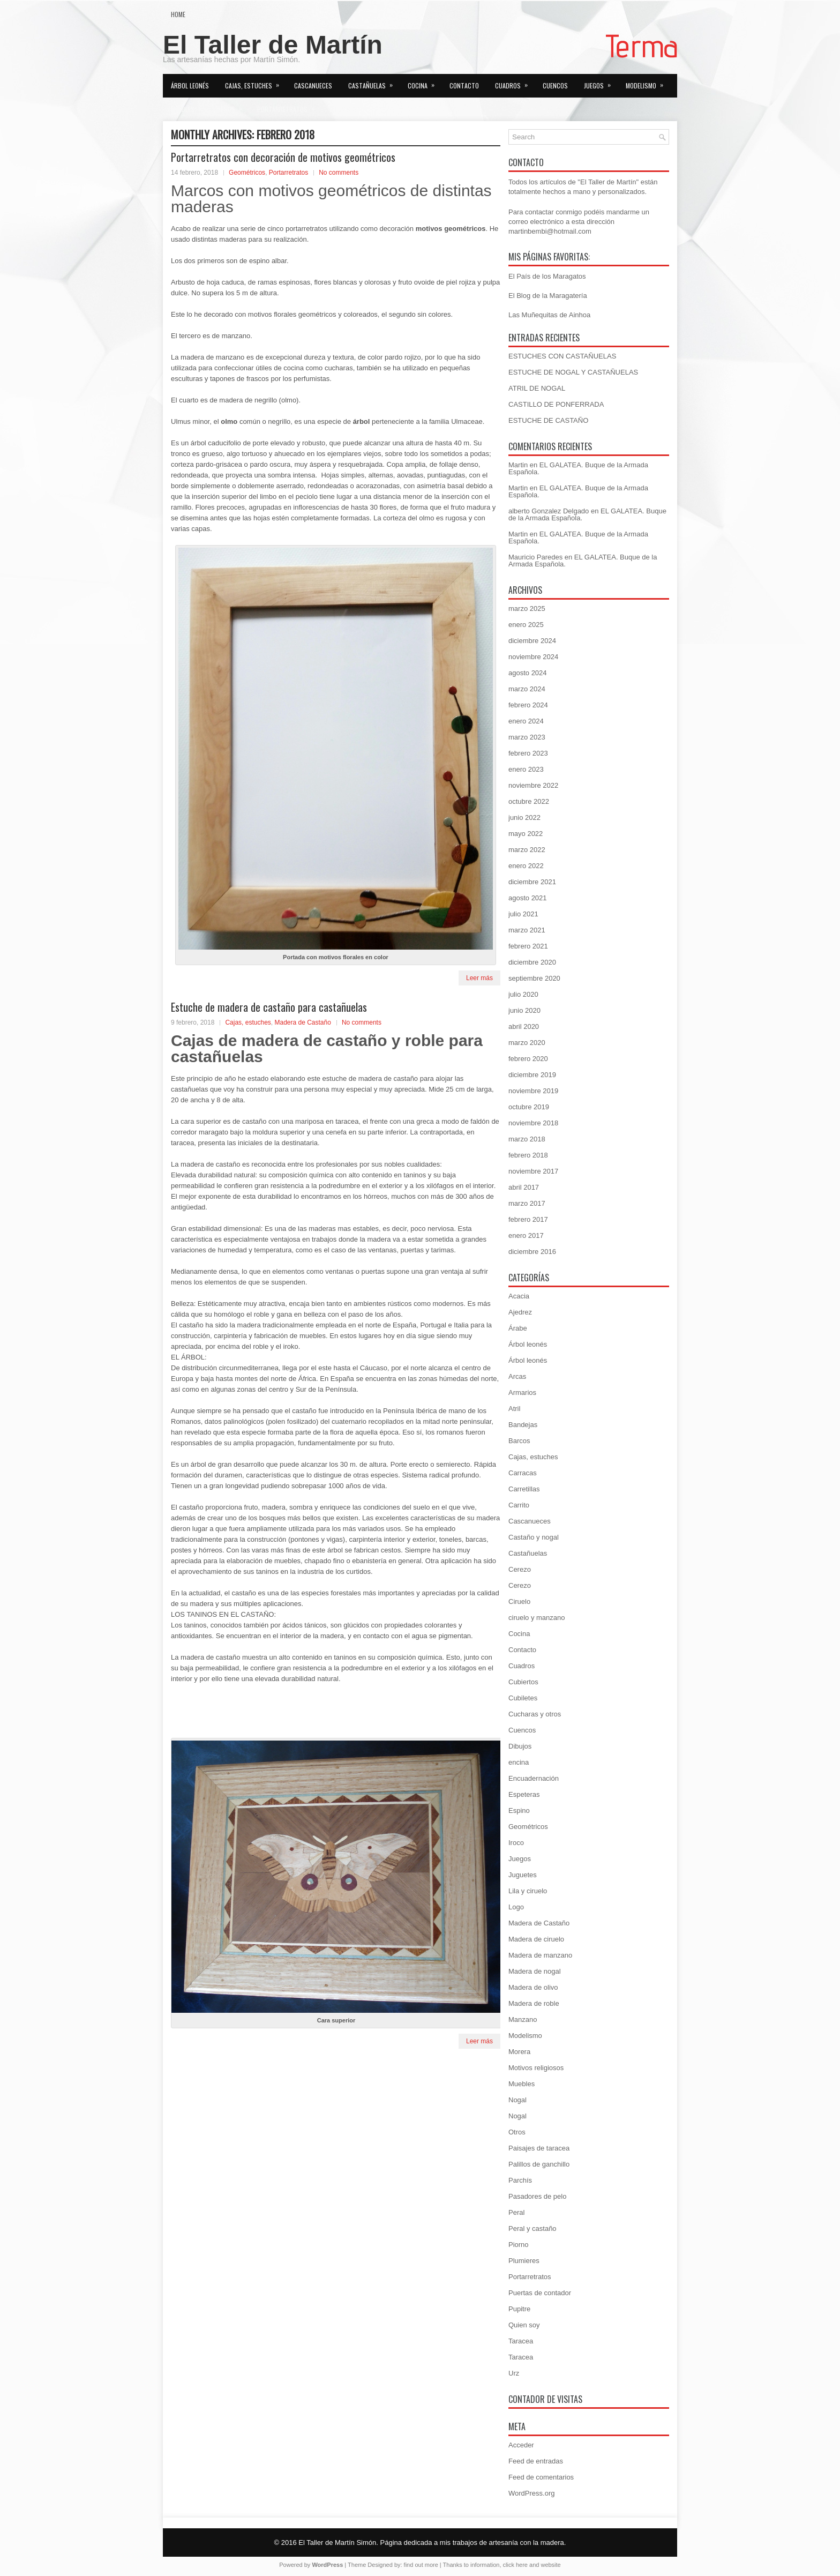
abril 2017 (523, 1187)
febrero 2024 (528, 705)
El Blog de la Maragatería (547, 296)
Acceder (521, 2445)
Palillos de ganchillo (538, 2164)
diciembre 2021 (532, 882)
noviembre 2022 (533, 785)
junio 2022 (524, 817)
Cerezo (519, 1569)
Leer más (479, 978)
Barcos (519, 1441)
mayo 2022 (525, 834)
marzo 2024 (526, 689)
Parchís (520, 2180)
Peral (516, 2212)
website (550, 2565)
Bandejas (522, 1425)
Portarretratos (289, 106)
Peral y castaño (532, 2228)
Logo (516, 1907)
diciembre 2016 (532, 1252)
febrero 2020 (528, 1059)
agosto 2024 (527, 673)
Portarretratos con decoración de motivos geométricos (283, 157)
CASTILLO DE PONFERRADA (556, 404)
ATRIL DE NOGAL (536, 388)
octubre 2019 (528, 1107)
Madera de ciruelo (536, 1939)
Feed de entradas (535, 2461)
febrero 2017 (528, 1219)
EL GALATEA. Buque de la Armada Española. (578, 468)
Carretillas (524, 1489)
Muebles (189, 106)
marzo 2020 (526, 1043)
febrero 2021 (528, 946)
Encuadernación (533, 1778)
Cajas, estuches (255, 82)
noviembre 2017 (533, 1171)
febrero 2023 (528, 753)
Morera (519, 2052)
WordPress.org (531, 2493)
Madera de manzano (540, 1955)
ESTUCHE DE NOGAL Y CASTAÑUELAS (573, 372)
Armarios (522, 1392)
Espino (519, 1810)
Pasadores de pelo (537, 2196)
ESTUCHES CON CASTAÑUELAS (562, 356)
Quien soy (343, 109)
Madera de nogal (534, 1971)
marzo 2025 (526, 608)
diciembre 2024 (532, 641)
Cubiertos (523, 1682)
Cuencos (555, 85)
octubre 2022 (528, 801)
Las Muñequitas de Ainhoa (549, 315)
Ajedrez (520, 1312)
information (484, 2565)
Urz (513, 2373)
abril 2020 (523, 1026)
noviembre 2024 (533, 657)
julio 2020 (523, 994)
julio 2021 (523, 914)
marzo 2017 (526, 1203)
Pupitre (519, 2309)
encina (518, 1762)
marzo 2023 (526, 737)
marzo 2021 (526, 930)
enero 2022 (526, 866)
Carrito (518, 1505)
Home (178, 14)
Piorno (518, 2245)
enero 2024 (526, 721)
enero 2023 (526, 769)
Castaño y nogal (533, 1537)
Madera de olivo (533, 1987)
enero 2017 (526, 1235)
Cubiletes (522, 1698)
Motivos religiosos (536, 2068)
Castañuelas (374, 82)
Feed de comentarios (541, 2477)
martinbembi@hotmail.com (549, 231)
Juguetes (522, 1875)
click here (515, 2565)
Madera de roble (533, 2003)
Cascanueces (313, 85)
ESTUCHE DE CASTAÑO (548, 420)
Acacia (518, 1296)
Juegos (601, 82)
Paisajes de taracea (538, 2148)
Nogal (517, 2100)
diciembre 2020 (532, 962)
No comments (338, 172)
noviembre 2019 (533, 1091)
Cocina (424, 82)
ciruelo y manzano (536, 1618)
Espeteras (524, 1794)
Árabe (517, 1328)
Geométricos (247, 172)
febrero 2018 (528, 1155)
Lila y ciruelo (527, 1891)
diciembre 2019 (532, 1075)
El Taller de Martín (272, 45)
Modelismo (648, 82)
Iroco (516, 1843)
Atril (514, 1409)
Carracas (522, 1473)
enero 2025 (526, 625)
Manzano (522, 2019)
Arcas (517, 1376)
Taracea (520, 2341)
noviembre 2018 (533, 1123)
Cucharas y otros (534, 1714)
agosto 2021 (527, 898)
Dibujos (519, 1746)
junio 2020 (524, 1010)
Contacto (464, 85)
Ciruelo (519, 1601)
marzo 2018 (526, 1139)
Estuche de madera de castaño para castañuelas (269, 1007)
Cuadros (515, 82)
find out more (421, 2565)
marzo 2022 (526, 850)
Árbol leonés (190, 85)
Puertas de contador (539, 2293)
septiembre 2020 (534, 978)
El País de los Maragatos (547, 276)
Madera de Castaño (302, 1022)
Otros (232, 106)
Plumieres (523, 2261)
